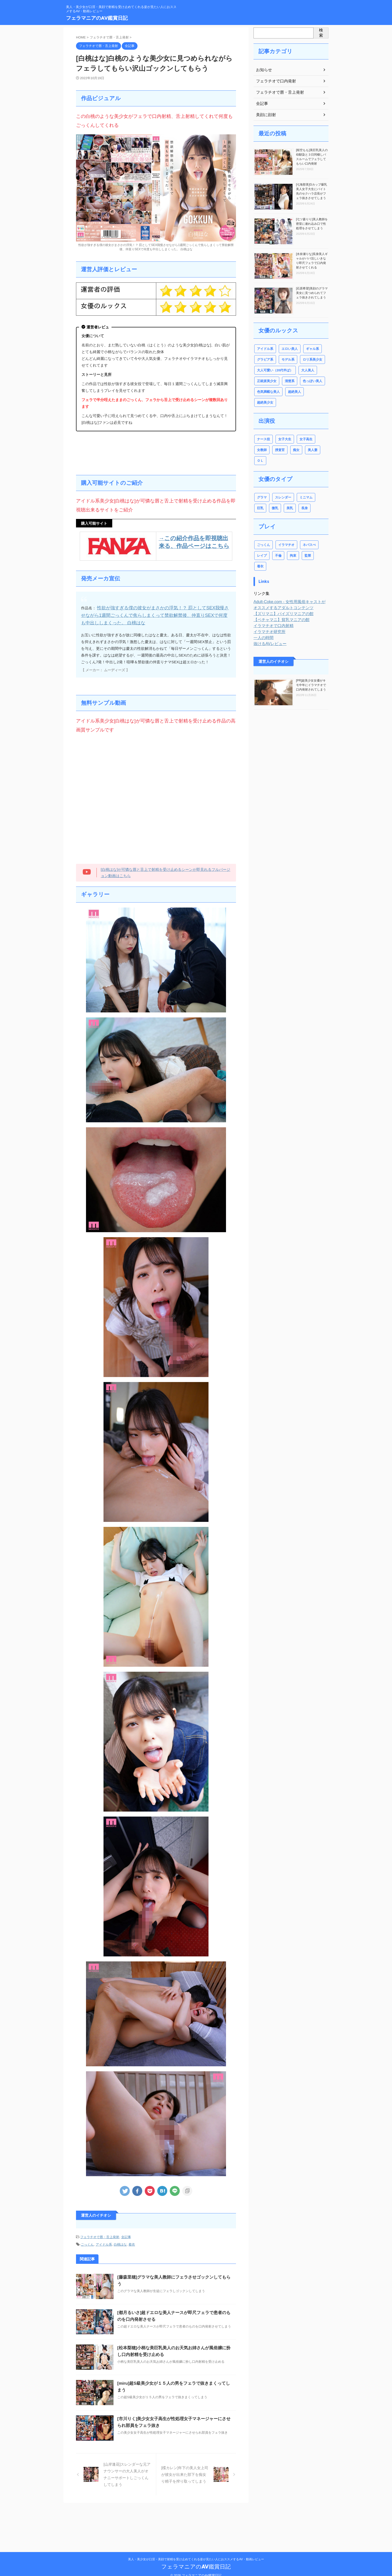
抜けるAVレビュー (268, 633)
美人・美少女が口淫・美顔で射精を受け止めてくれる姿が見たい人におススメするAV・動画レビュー (196, 2552)
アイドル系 (104, 2240)
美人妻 (312, 450)
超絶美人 (294, 392)
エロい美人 (289, 349)
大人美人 (307, 370)
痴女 (295, 450)
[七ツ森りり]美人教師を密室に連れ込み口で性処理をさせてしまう (312, 224)
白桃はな (120, 2240)
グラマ (262, 497)
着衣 (131, 2240)
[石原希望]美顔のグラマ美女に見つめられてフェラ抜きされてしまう (312, 293)
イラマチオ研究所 (268, 621)
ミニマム (305, 497)
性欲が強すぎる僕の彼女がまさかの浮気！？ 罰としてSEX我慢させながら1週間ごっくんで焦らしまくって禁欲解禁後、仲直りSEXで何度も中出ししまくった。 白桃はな (154, 614)
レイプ (262, 555)
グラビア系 (265, 359)
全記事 (126, 2234)
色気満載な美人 (268, 392)
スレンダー (283, 497)
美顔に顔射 (265, 115)
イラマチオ (286, 545)
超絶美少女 (265, 402)
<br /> (156, 797)
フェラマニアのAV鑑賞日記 (97, 18)
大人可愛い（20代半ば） (275, 370)
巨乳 (260, 508)
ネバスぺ (308, 545)
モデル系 (287, 359)
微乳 (275, 508)
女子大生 (284, 439)
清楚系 (289, 381)
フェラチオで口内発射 (273, 81)
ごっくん (87, 2240)
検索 (321, 32)
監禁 (307, 555)
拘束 (292, 555)
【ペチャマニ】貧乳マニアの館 (278, 609)
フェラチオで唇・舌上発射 (99, 2234)
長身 (304, 508)
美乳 (289, 508)
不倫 (278, 555)
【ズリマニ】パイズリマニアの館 (280, 603)
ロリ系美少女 (312, 359)
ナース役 (263, 439)
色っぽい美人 (312, 381)
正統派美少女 (266, 381)
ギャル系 (312, 349)
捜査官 (279, 450)
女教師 (262, 450)
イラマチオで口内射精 (271, 615)
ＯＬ (260, 461)
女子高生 (305, 439)
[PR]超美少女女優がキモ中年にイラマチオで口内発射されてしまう (311, 674)
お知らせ (263, 70)
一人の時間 (262, 627)
